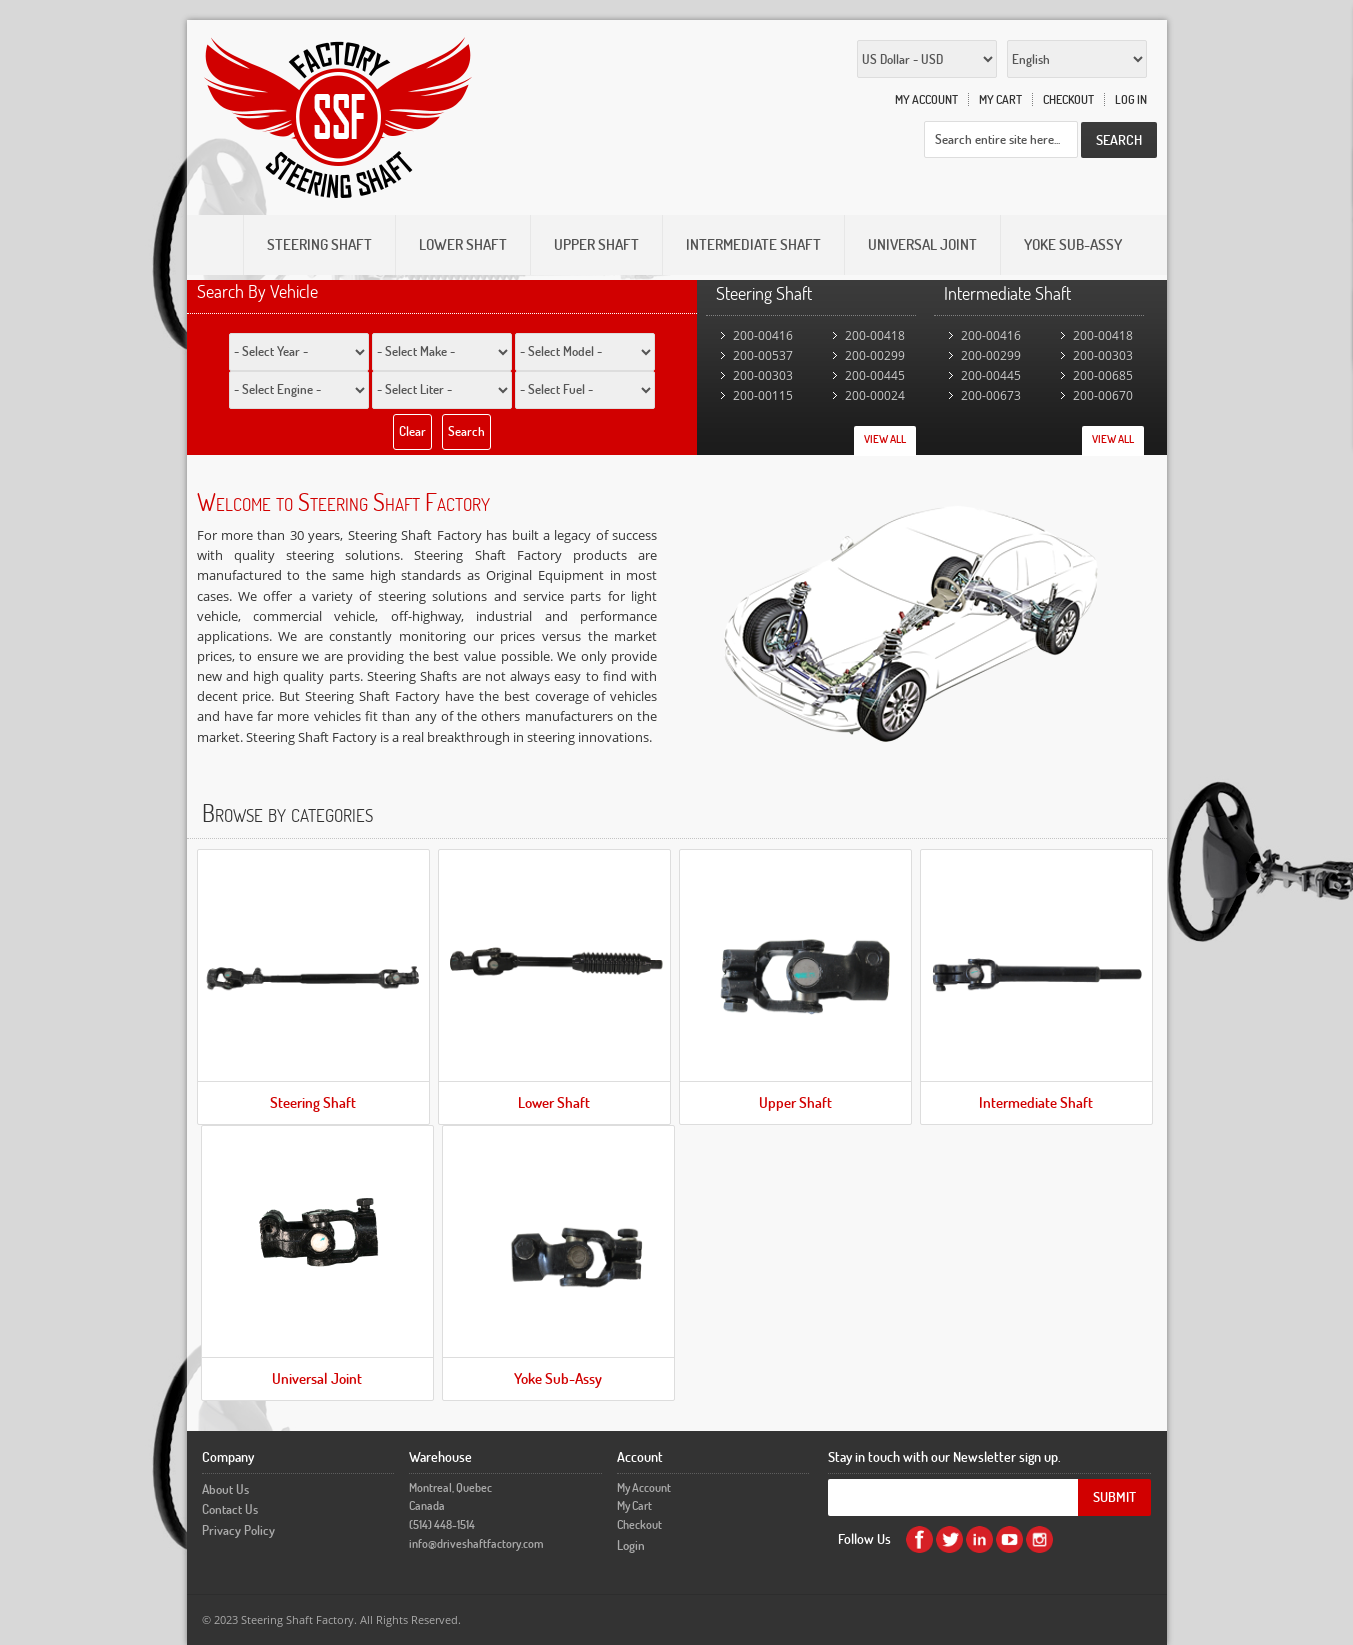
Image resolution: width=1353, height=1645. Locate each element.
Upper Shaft (795, 1102)
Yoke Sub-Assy (558, 1378)
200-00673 (991, 395)
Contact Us (230, 1509)
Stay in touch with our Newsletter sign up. (944, 1456)
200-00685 (1103, 375)
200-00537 (763, 355)
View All (885, 439)
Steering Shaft (313, 1102)
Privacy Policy (238, 1530)
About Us (225, 1489)
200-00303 (763, 375)
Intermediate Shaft (1036, 1102)
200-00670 (1103, 395)
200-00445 (875, 375)
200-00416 (763, 335)
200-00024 (875, 395)
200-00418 (875, 335)
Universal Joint (317, 1378)
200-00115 (763, 395)
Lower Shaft (554, 1102)
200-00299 (875, 355)
